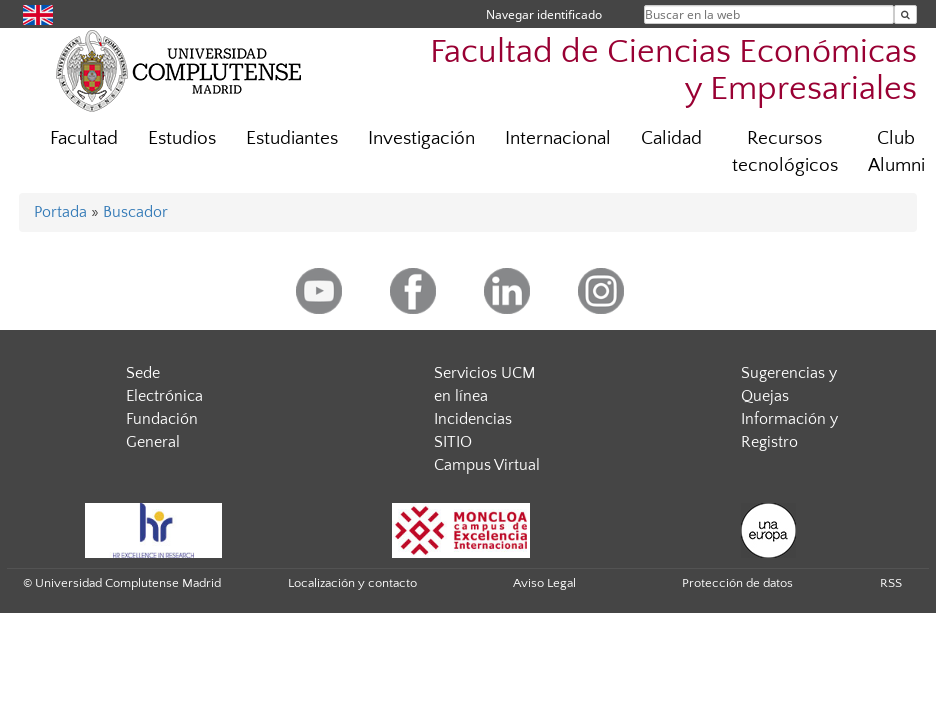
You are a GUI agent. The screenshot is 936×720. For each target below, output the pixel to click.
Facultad (84, 138)
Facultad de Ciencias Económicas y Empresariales (673, 71)
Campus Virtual (487, 465)
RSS (891, 583)
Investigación (421, 138)
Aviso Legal (544, 583)
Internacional (558, 138)
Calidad (671, 138)
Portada (60, 212)
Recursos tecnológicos (785, 152)
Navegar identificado (544, 14)
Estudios (182, 138)
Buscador (135, 212)
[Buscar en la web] (905, 14)
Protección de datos (737, 583)
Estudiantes (292, 138)
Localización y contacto (352, 583)
